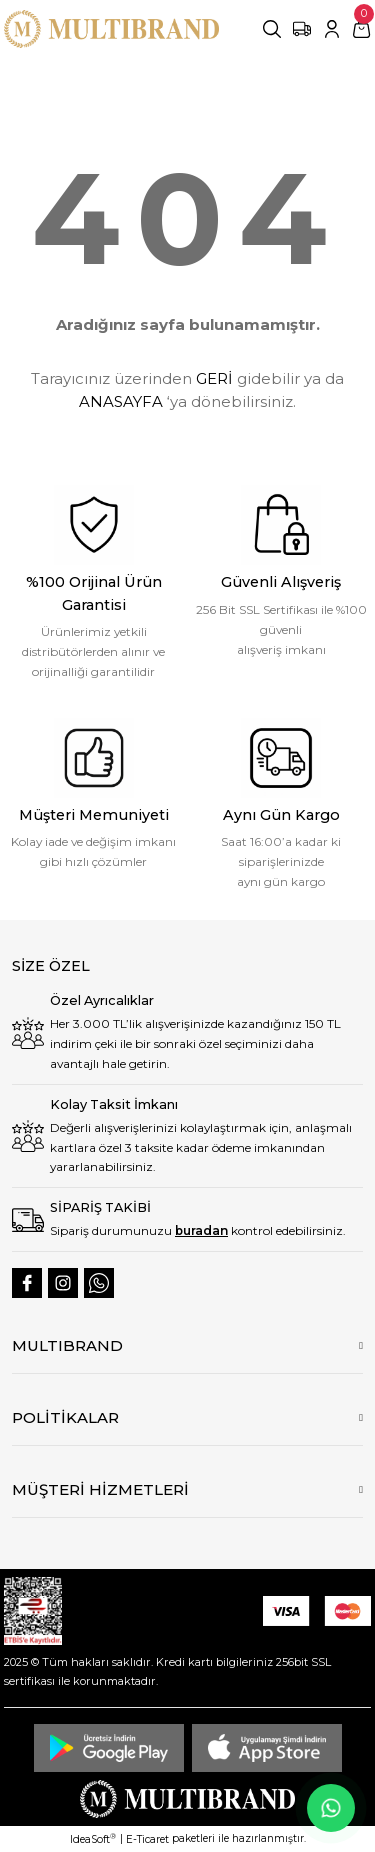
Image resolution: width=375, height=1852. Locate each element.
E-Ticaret (147, 1839)
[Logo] (111, 29)
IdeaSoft (93, 1839)
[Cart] (362, 29)
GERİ (214, 378)
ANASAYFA (121, 401)
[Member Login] (332, 29)
